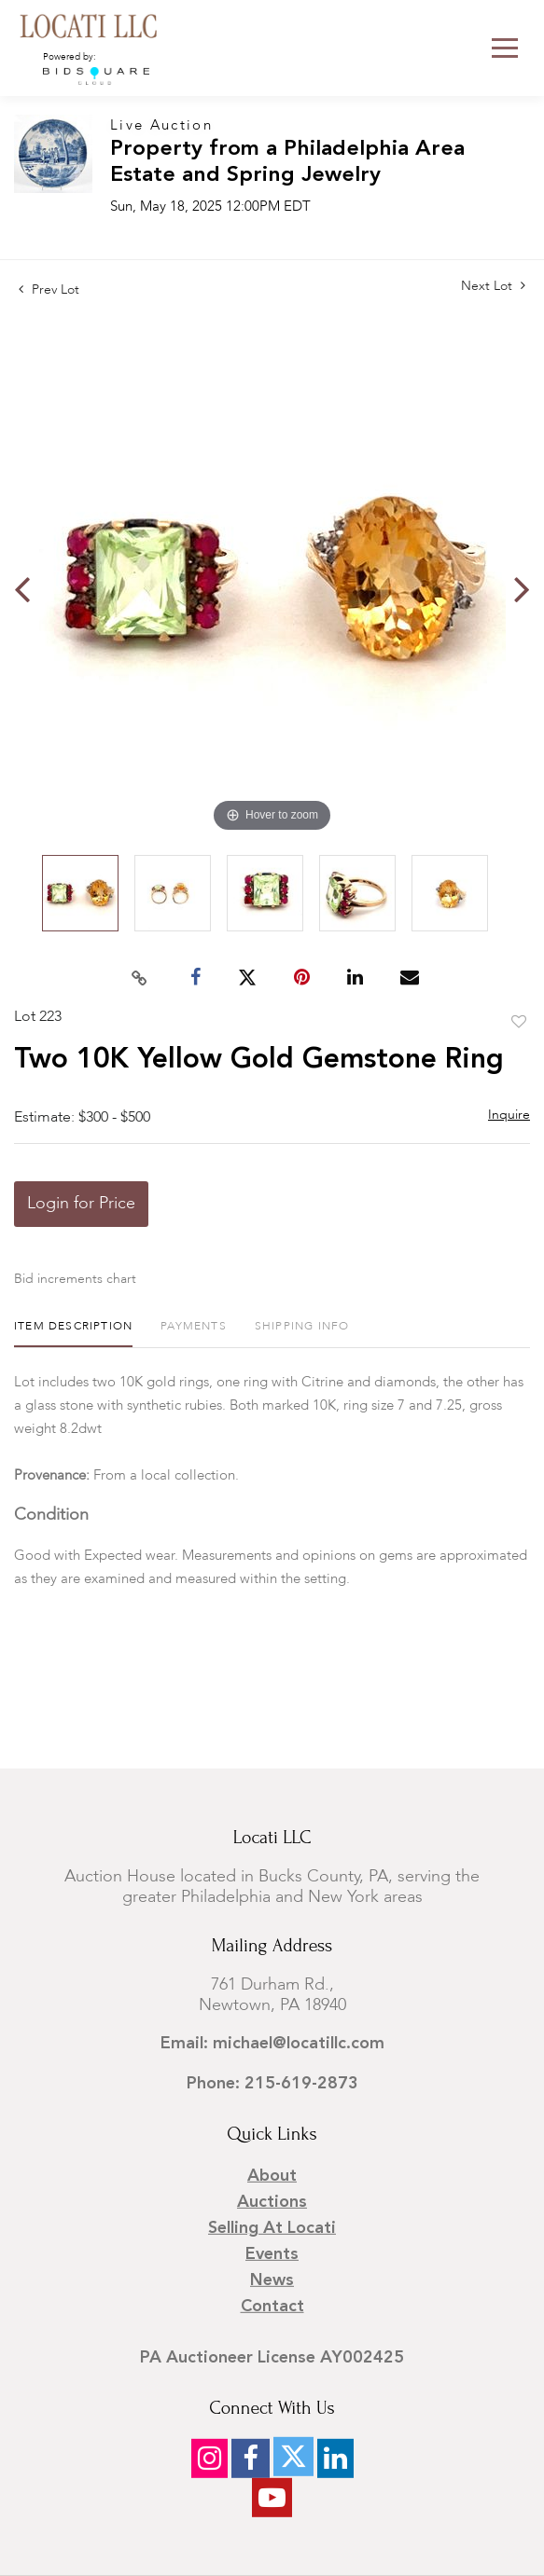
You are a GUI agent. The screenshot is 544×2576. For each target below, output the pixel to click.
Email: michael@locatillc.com (272, 2043)
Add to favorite (519, 1022)
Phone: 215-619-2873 (272, 2083)
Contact (272, 2306)
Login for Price (81, 1203)
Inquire (509, 1115)
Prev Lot (49, 289)
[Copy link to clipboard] (139, 978)
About (272, 2176)
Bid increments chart (75, 1279)
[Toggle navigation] (505, 48)
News (272, 2280)
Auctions (272, 2202)
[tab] (73, 1333)
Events (272, 2254)
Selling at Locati (272, 2228)
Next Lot (493, 286)
